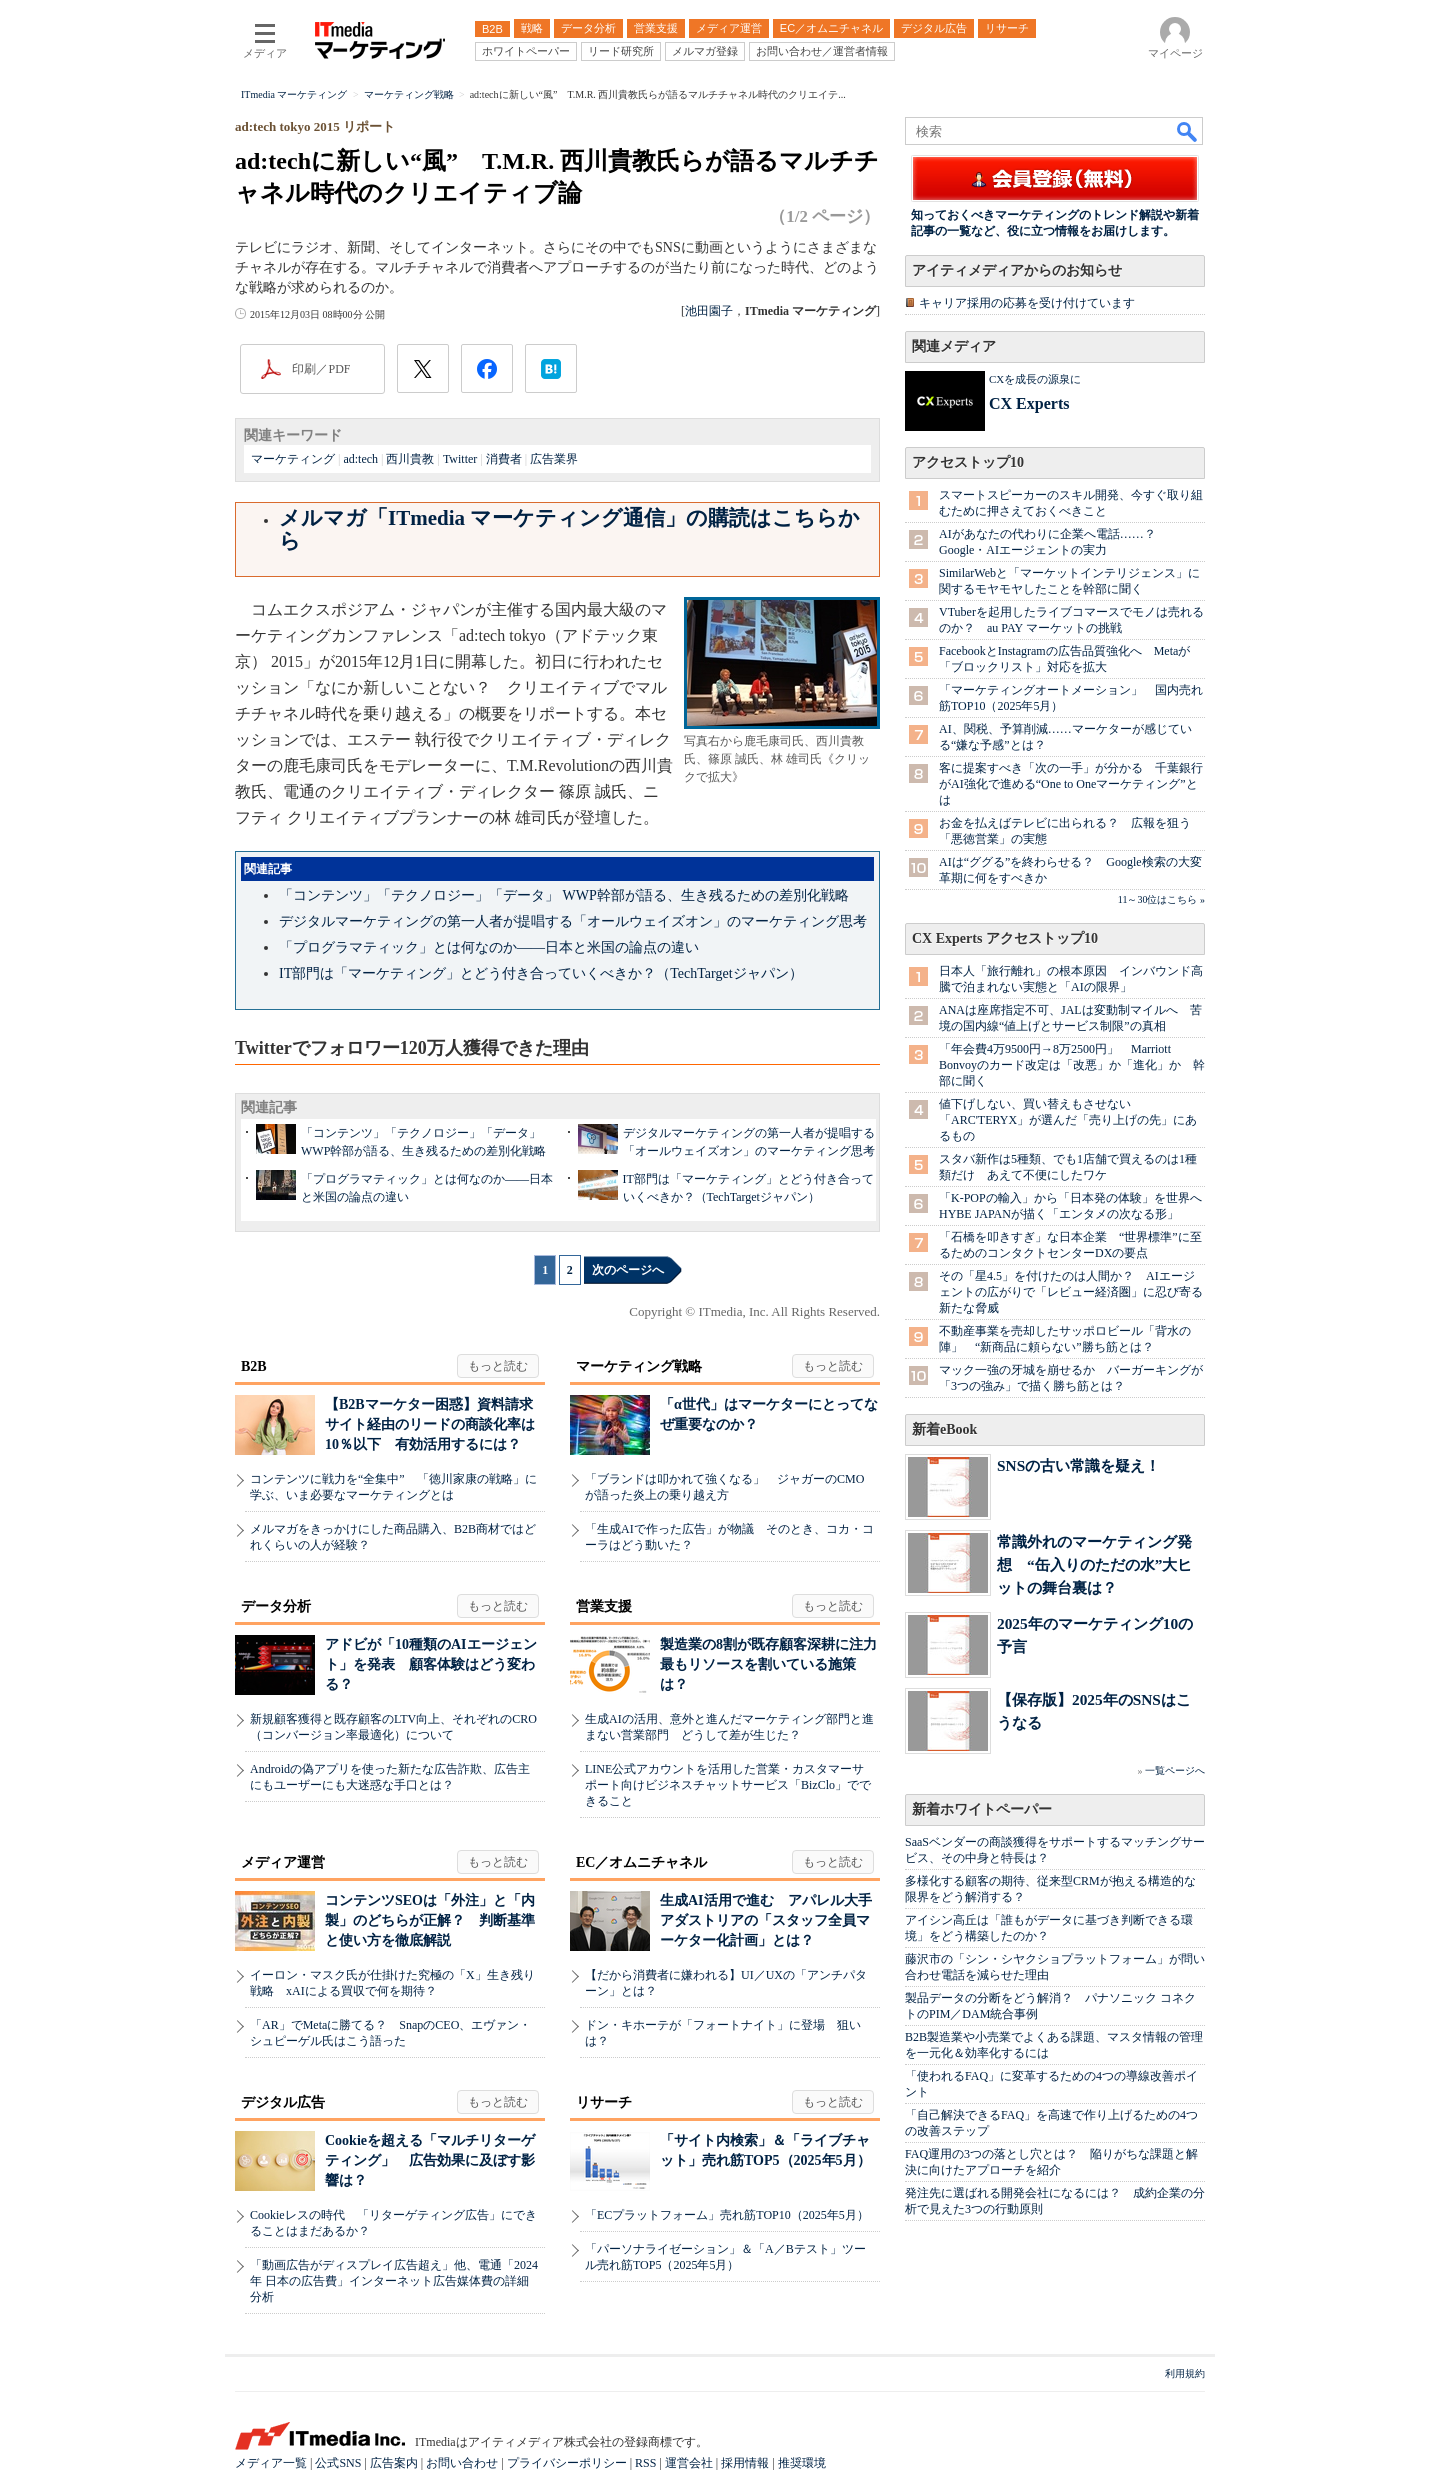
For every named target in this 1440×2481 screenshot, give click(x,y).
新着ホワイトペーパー (982, 1809)
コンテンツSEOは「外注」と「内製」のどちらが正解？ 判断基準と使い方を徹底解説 (430, 1920)
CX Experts (1029, 403)
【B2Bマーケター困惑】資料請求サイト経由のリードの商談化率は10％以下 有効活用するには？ (430, 1424)
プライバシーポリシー (567, 2463)
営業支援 (604, 1606)
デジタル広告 (283, 2102)
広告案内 (394, 2463)
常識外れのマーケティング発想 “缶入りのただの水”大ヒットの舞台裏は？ (1094, 1564)
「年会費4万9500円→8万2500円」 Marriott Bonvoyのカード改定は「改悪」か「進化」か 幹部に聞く (1072, 1065)
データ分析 (276, 1606)
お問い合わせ (462, 2463)
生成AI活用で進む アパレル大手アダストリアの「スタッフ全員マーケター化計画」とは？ (766, 1920)
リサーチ (604, 2102)
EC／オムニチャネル (641, 1862)
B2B (254, 1366)
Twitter (460, 459)
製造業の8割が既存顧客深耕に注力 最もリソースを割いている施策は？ (775, 1664)
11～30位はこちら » (1161, 899)
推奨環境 (802, 2463)
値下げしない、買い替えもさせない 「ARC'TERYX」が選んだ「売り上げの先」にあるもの (1068, 1120)
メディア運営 (283, 1862)
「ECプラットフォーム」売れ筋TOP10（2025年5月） (727, 2215)
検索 (1188, 131)
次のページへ (628, 1270)
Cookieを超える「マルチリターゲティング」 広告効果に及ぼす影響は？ (430, 2160)
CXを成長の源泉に (1035, 379)
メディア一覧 (271, 2463)
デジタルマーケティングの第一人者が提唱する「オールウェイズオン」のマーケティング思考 (573, 921)
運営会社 (689, 2463)
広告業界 (554, 459)
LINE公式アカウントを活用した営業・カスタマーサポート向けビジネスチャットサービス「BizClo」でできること (728, 1785)
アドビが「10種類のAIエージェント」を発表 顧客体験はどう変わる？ (431, 1664)
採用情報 (745, 2463)
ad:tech (360, 459)
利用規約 (1185, 2373)
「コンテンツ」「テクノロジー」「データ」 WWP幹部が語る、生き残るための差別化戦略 (564, 895)
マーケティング (293, 459)
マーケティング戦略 (639, 1366)
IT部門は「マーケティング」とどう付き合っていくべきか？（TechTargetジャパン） (541, 973)
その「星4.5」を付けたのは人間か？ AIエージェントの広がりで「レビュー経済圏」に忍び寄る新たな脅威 (1071, 1292)
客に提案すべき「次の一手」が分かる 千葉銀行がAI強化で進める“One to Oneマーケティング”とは (1071, 784)
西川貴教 (410, 459)
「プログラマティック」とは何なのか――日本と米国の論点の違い (489, 947)
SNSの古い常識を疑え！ (1078, 1465)
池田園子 (709, 311)
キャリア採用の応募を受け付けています (1027, 303)
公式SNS (338, 2463)
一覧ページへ (1175, 1770)
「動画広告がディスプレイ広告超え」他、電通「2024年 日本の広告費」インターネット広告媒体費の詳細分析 (394, 2281)
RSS (645, 2463)
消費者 (504, 459)
